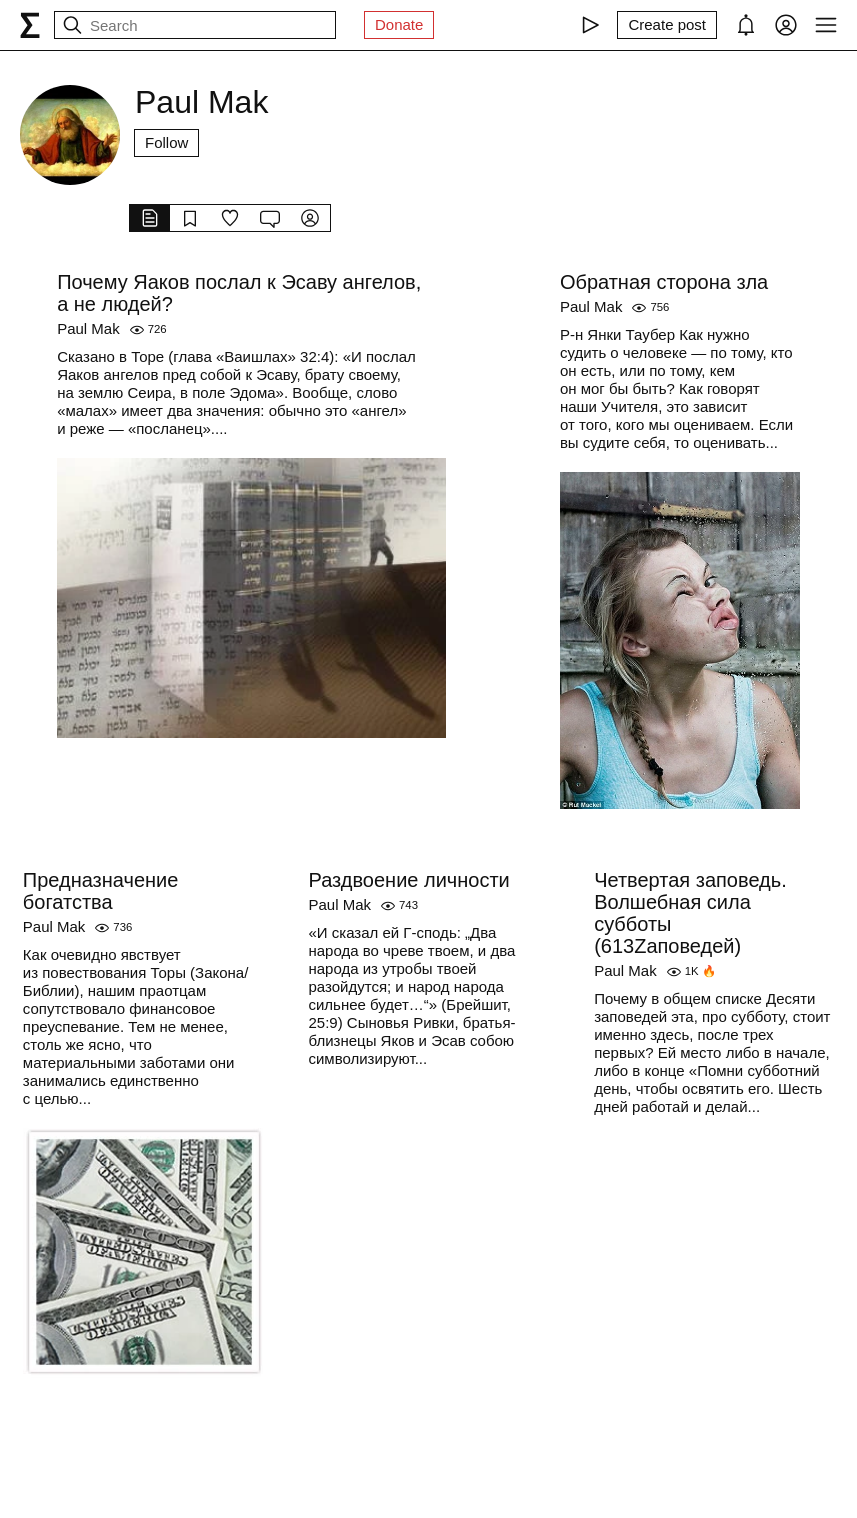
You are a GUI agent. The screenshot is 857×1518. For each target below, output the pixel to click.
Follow (166, 142)
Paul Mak (88, 328)
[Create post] (667, 25)
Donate (399, 24)
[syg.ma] (30, 25)
